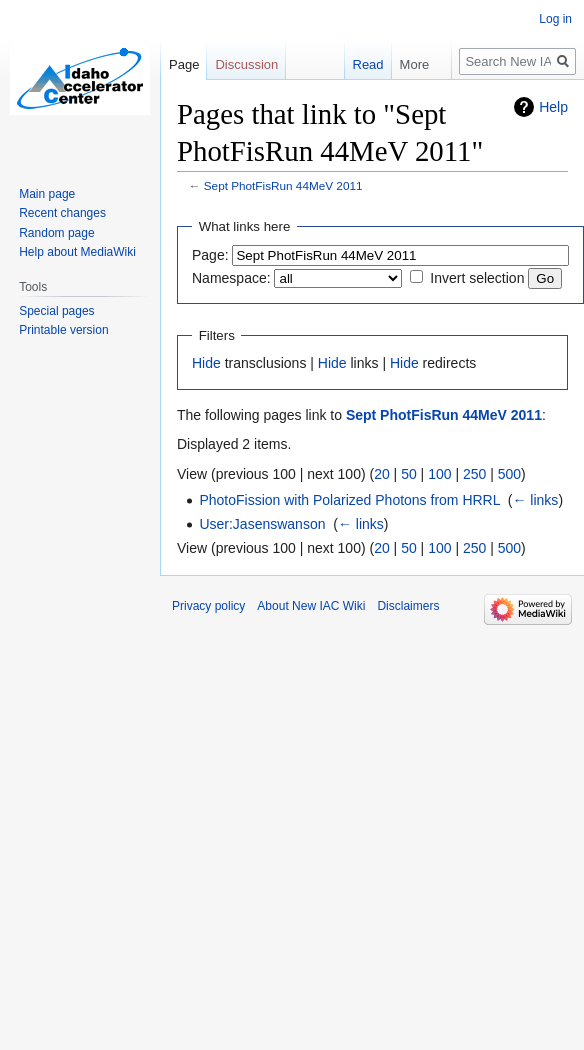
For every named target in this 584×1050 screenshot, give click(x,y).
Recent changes (62, 213)
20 (382, 474)
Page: (210, 255)
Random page (56, 233)
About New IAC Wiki (311, 606)
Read (365, 64)
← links (535, 500)
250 (474, 474)
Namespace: (231, 278)
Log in (555, 19)
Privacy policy (208, 606)
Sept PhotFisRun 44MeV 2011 (283, 185)
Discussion (246, 64)
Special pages (56, 311)
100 (439, 474)
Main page (47, 194)
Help (553, 107)
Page (184, 64)
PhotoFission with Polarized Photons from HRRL (349, 500)
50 (409, 474)
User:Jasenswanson (262, 524)
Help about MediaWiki (77, 252)
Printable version (63, 330)
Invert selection (477, 278)
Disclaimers (408, 606)
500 (509, 474)
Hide (206, 363)
